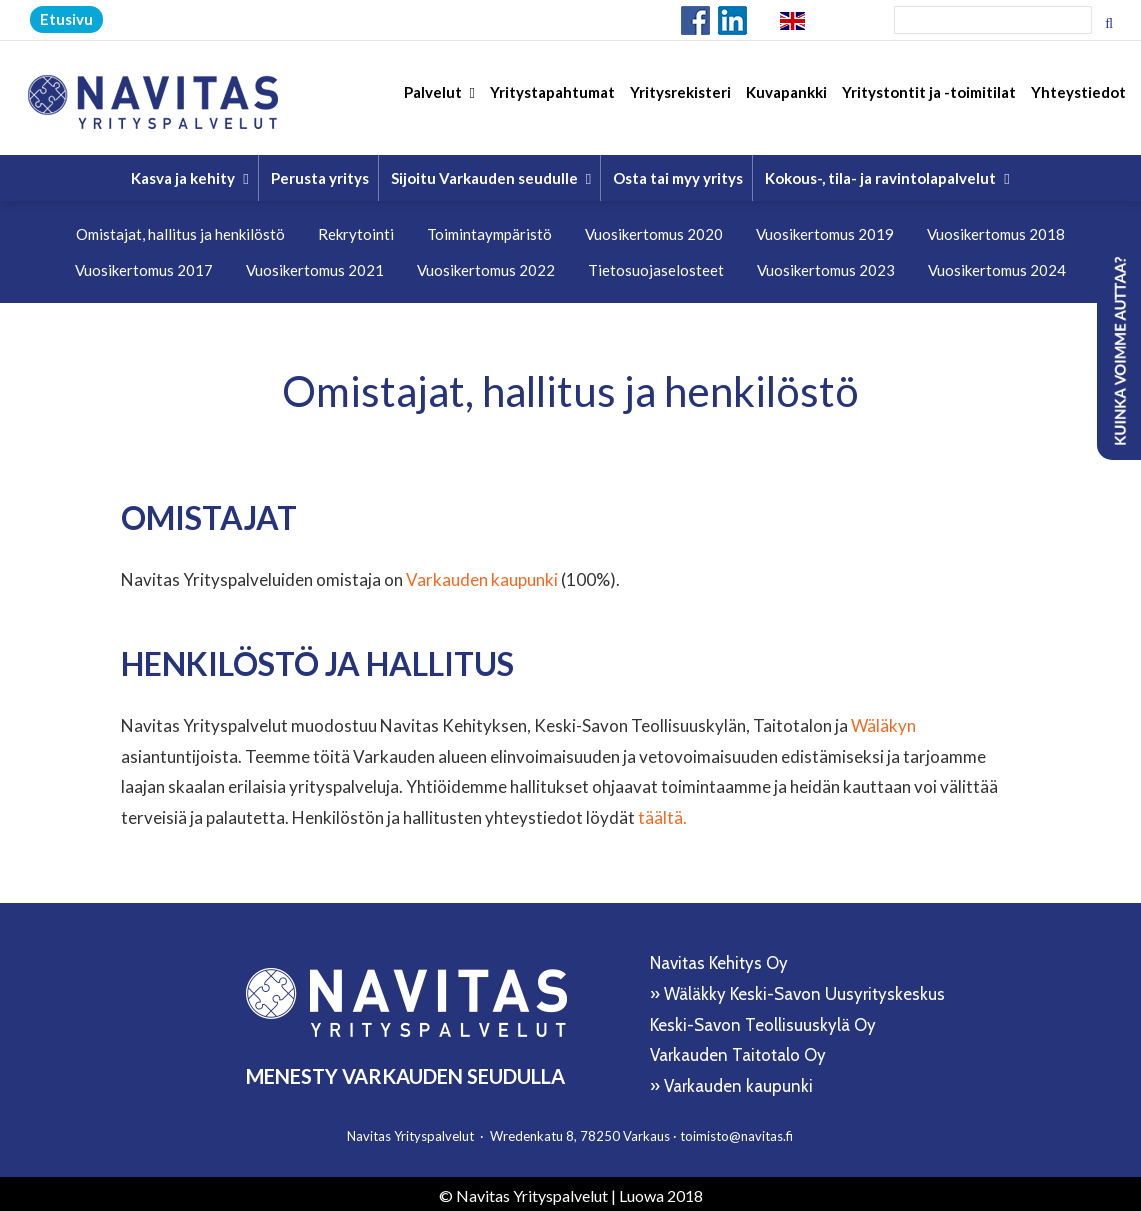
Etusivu (66, 19)
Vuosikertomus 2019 (825, 230)
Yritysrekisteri (680, 101)
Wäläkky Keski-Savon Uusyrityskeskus (804, 990)
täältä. (662, 812)
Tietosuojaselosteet (656, 266)
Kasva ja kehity (189, 174)
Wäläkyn (883, 721)
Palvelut (439, 101)
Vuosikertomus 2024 (997, 266)
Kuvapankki (786, 101)
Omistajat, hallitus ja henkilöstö (180, 230)
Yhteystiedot (1078, 101)
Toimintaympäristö (489, 230)
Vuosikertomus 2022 (486, 266)
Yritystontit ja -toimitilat (929, 101)
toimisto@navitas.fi (736, 1131)
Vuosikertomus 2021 (315, 266)
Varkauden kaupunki (482, 575)
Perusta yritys (320, 174)
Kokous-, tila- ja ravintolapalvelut (887, 174)
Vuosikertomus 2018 (996, 230)
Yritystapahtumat (552, 101)
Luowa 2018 (661, 1190)
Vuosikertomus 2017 (144, 266)
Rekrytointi (356, 230)
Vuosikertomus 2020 (654, 230)
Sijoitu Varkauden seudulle (491, 174)
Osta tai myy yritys (678, 174)
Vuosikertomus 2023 (826, 266)
